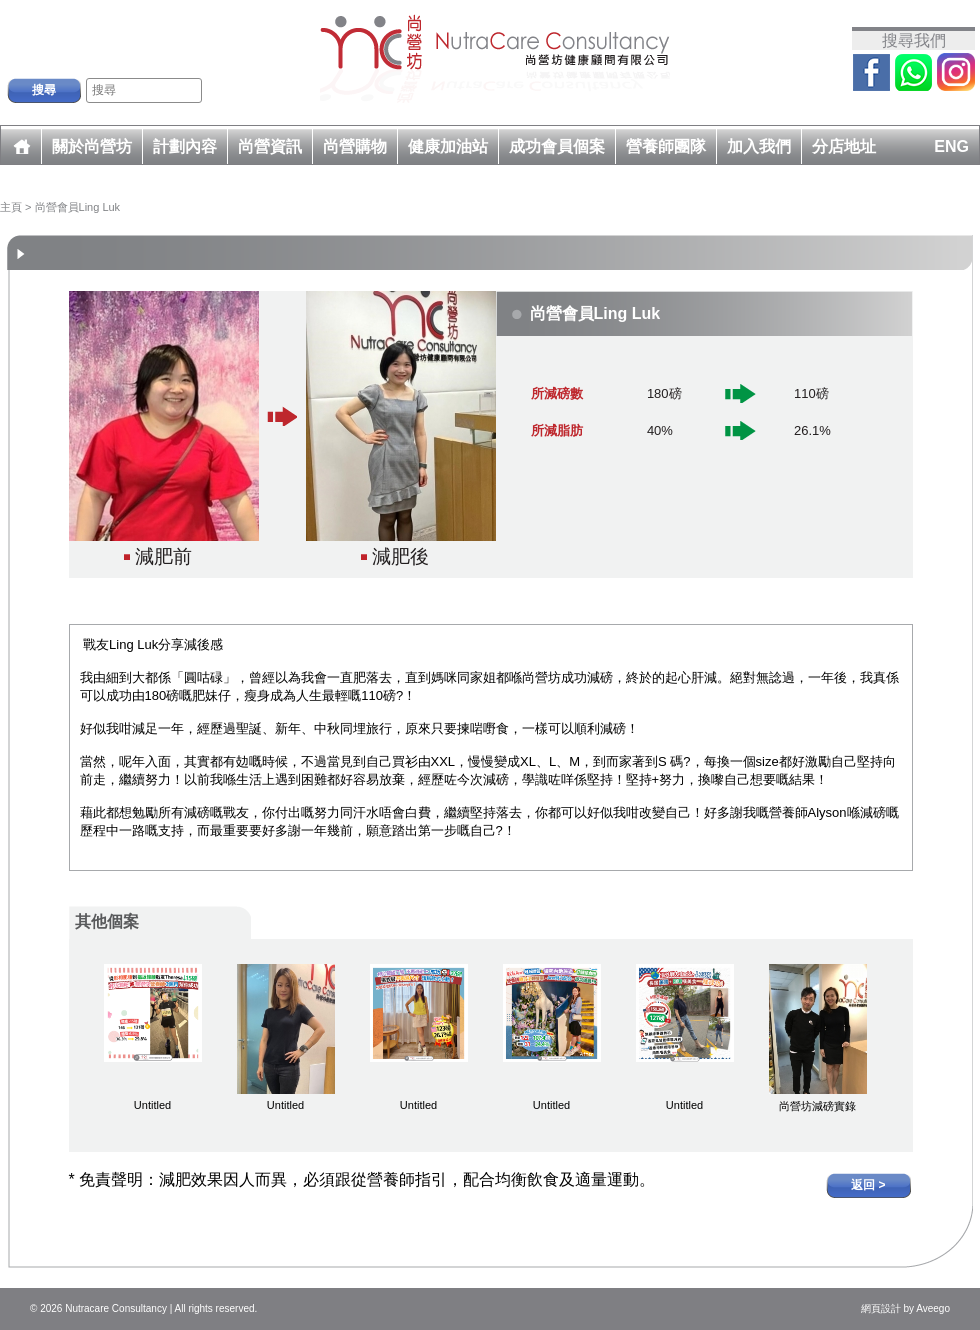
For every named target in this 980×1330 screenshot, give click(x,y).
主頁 (11, 207)
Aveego (933, 1308)
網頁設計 (881, 1308)
